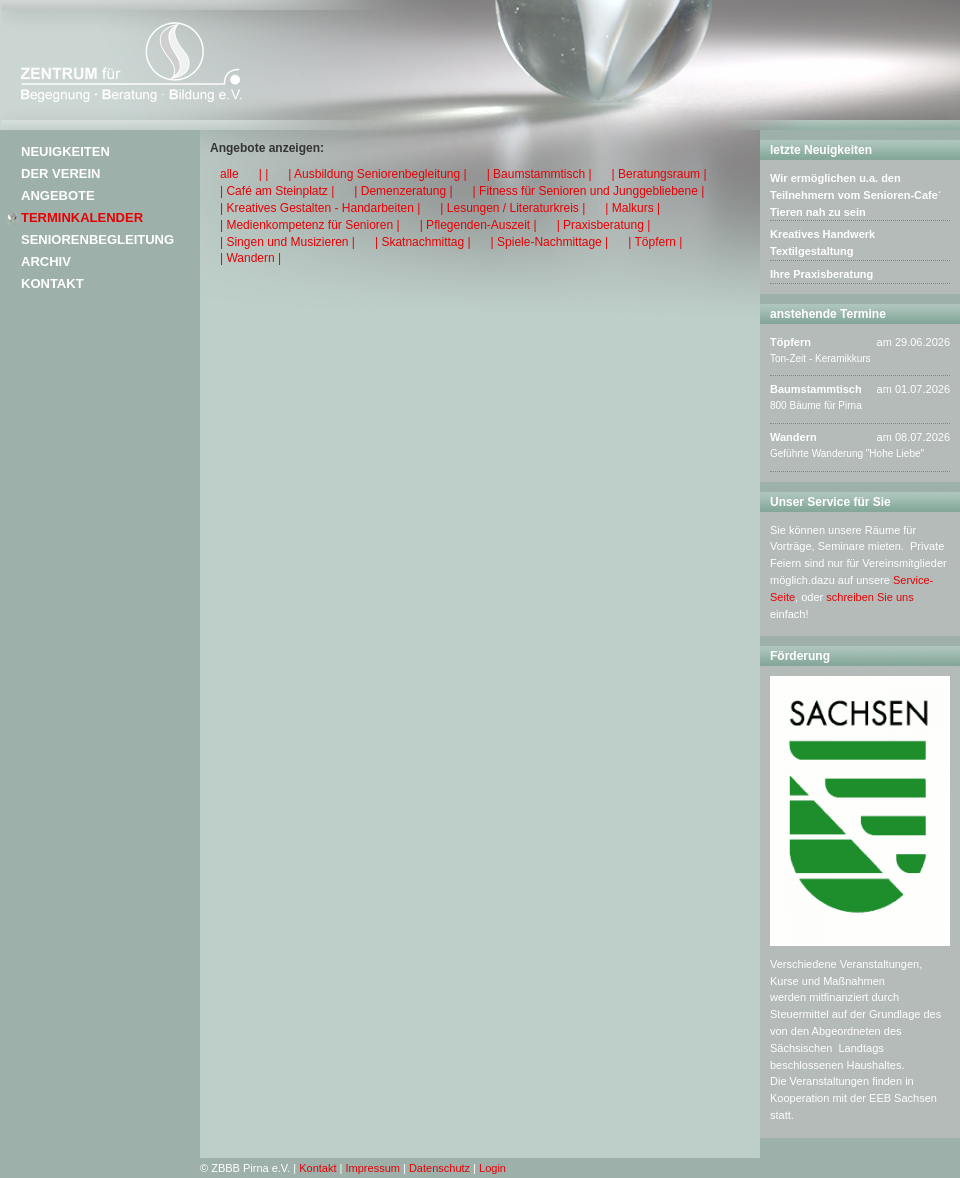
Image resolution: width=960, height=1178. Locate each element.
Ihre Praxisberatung (821, 274)
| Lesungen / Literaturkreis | (512, 208)
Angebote (58, 195)
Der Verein (60, 173)
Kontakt (52, 283)
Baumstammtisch (816, 389)
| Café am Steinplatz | (277, 191)
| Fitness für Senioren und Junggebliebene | (589, 191)
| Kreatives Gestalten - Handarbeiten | (320, 208)
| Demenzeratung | (403, 191)
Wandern (793, 437)
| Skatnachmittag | (423, 242)
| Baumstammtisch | (539, 174)
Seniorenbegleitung (97, 239)
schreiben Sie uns (869, 597)
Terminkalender (82, 217)
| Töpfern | (655, 242)
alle (229, 174)
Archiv (46, 261)
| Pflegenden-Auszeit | (478, 225)
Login (492, 1168)
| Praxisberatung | (604, 225)
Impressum (373, 1168)
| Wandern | (250, 258)
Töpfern (790, 342)
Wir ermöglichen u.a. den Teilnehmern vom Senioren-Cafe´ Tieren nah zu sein (856, 195)
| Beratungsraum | (659, 174)
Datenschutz (439, 1168)
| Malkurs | (632, 208)
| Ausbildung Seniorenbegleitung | (377, 174)
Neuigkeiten (65, 151)
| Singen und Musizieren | (287, 242)
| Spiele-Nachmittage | (550, 242)
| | (264, 174)
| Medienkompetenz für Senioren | (310, 225)
